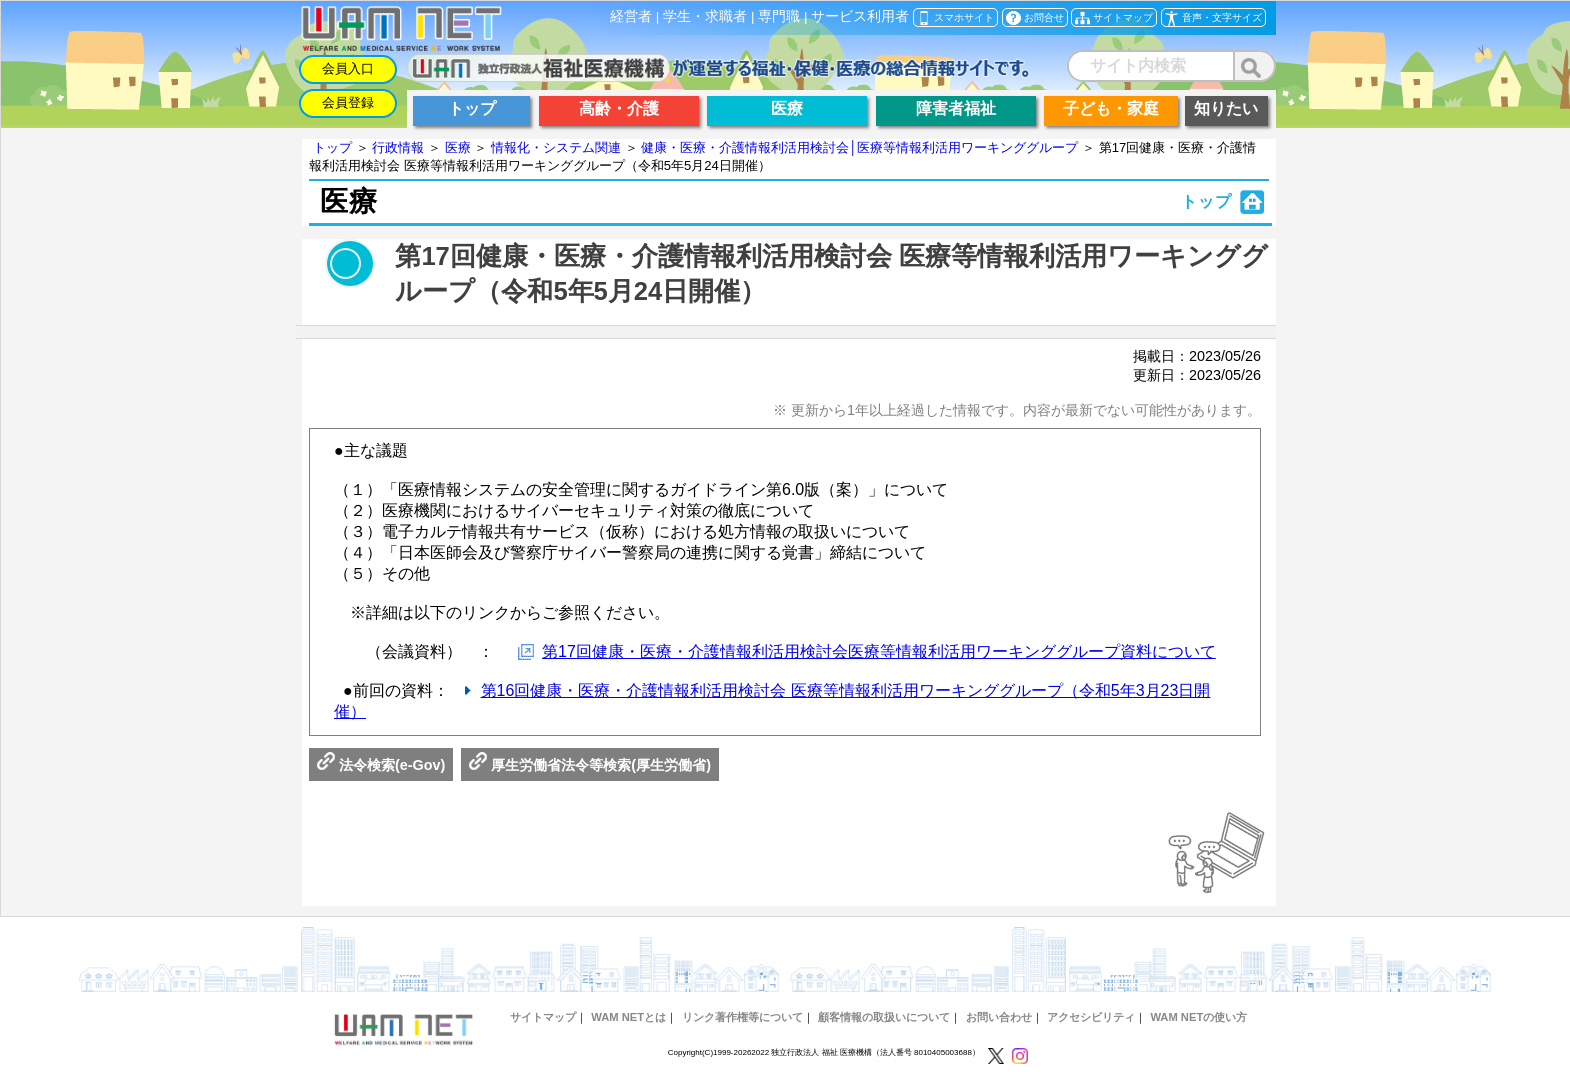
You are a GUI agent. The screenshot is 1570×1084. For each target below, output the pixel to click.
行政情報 (398, 147)
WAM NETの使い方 (1198, 1017)
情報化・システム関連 (556, 147)
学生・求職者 (705, 16)
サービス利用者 (860, 16)
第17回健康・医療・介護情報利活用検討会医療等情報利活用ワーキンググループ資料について (879, 651)
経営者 (631, 16)
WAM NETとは (628, 1017)
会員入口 (348, 68)
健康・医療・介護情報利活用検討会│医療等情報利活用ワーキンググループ (859, 147)
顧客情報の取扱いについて (884, 1017)
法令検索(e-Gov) (381, 765)
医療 (458, 147)
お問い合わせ (999, 1017)
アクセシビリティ (1091, 1017)
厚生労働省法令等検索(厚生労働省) (590, 765)
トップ (332, 147)
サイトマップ (543, 1017)
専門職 (779, 16)
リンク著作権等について (742, 1017)
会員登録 (348, 102)
